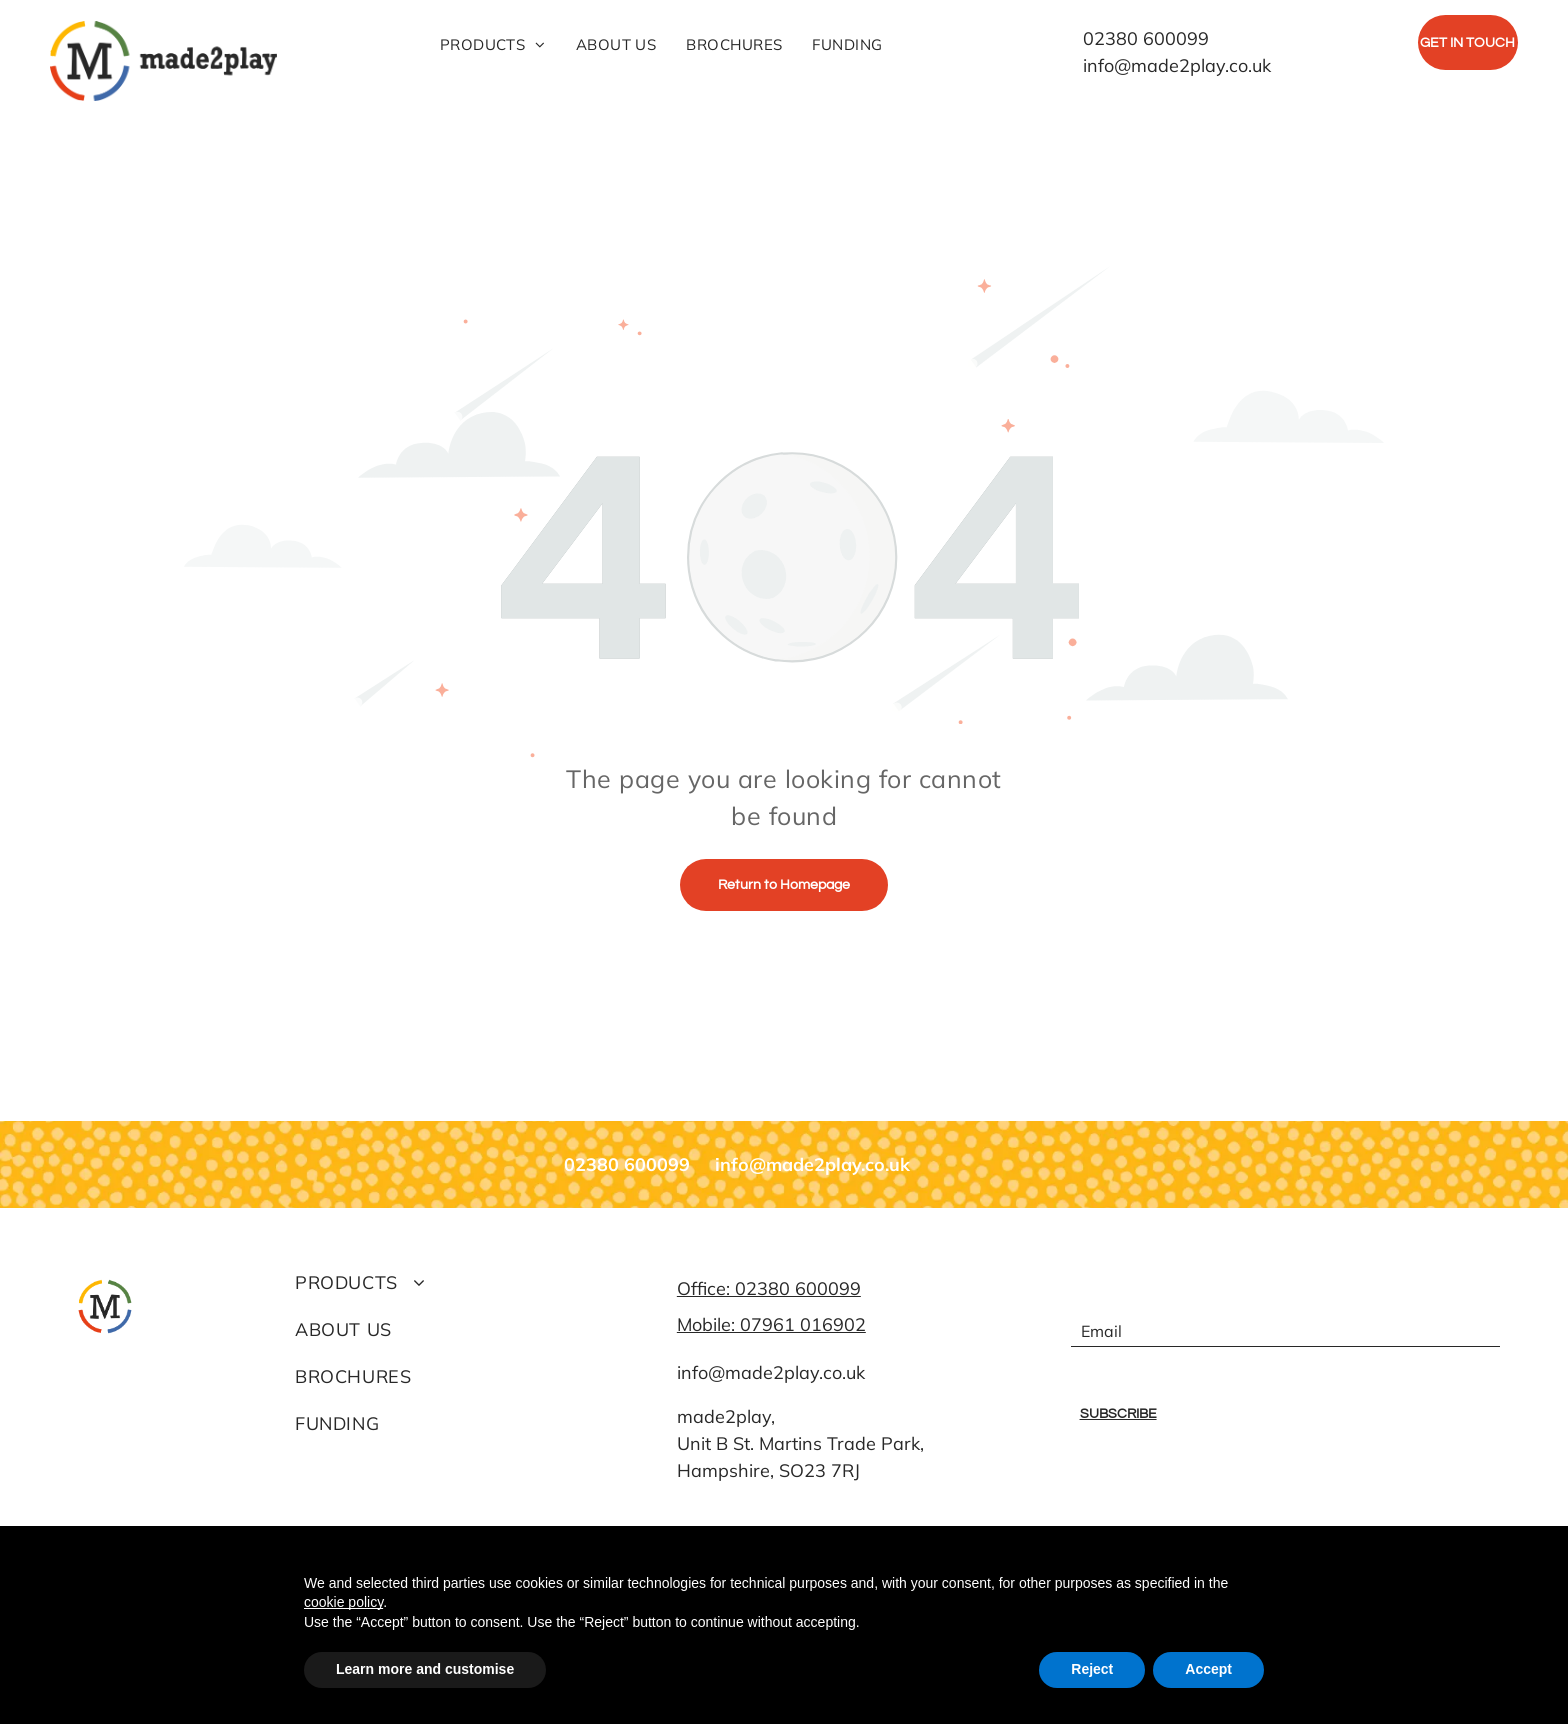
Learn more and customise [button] (425, 1669)
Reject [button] (1092, 1669)
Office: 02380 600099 (769, 1288)
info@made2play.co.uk (771, 1372)
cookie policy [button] (343, 1602)
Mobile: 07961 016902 (771, 1324)
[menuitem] (493, 45)
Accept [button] (1208, 1669)
